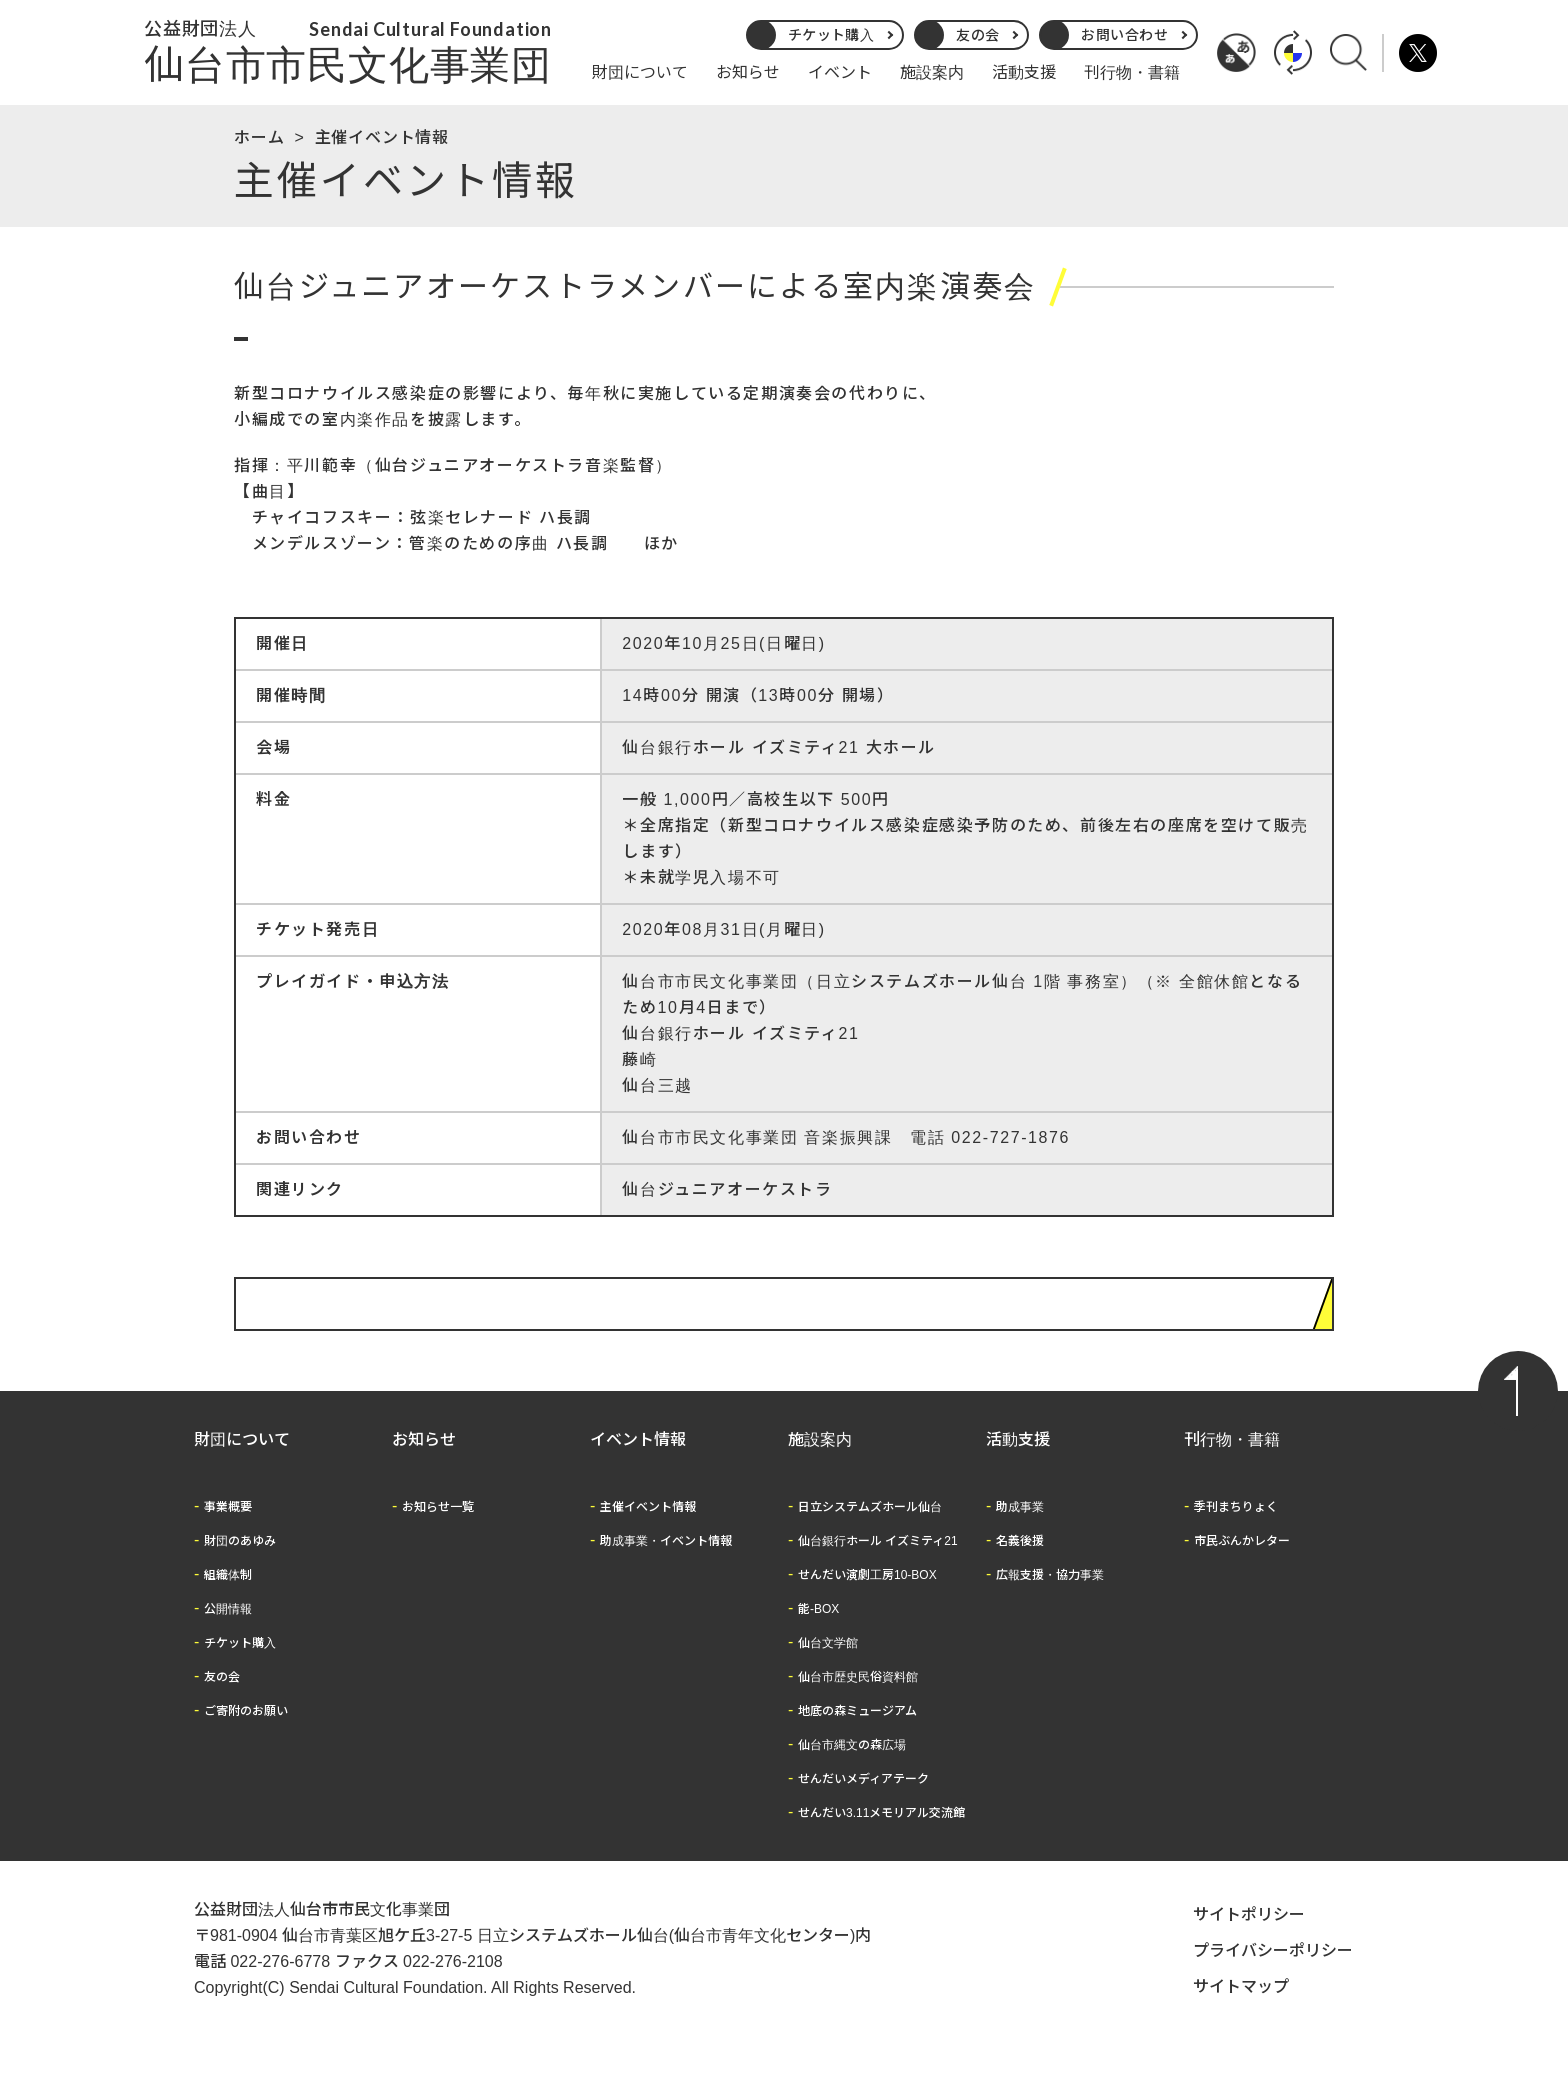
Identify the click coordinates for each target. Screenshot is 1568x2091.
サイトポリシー (1249, 1938)
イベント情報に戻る (1223, 1327)
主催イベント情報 (382, 137)
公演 (256, 351)
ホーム (259, 137)
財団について (640, 72)
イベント (840, 72)
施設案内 (932, 72)
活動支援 (1024, 72)
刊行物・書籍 (1132, 72)
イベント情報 (638, 1463)
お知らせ (748, 72)
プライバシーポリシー (1273, 1974)
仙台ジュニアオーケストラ (727, 1213)
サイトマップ (1241, 2010)
